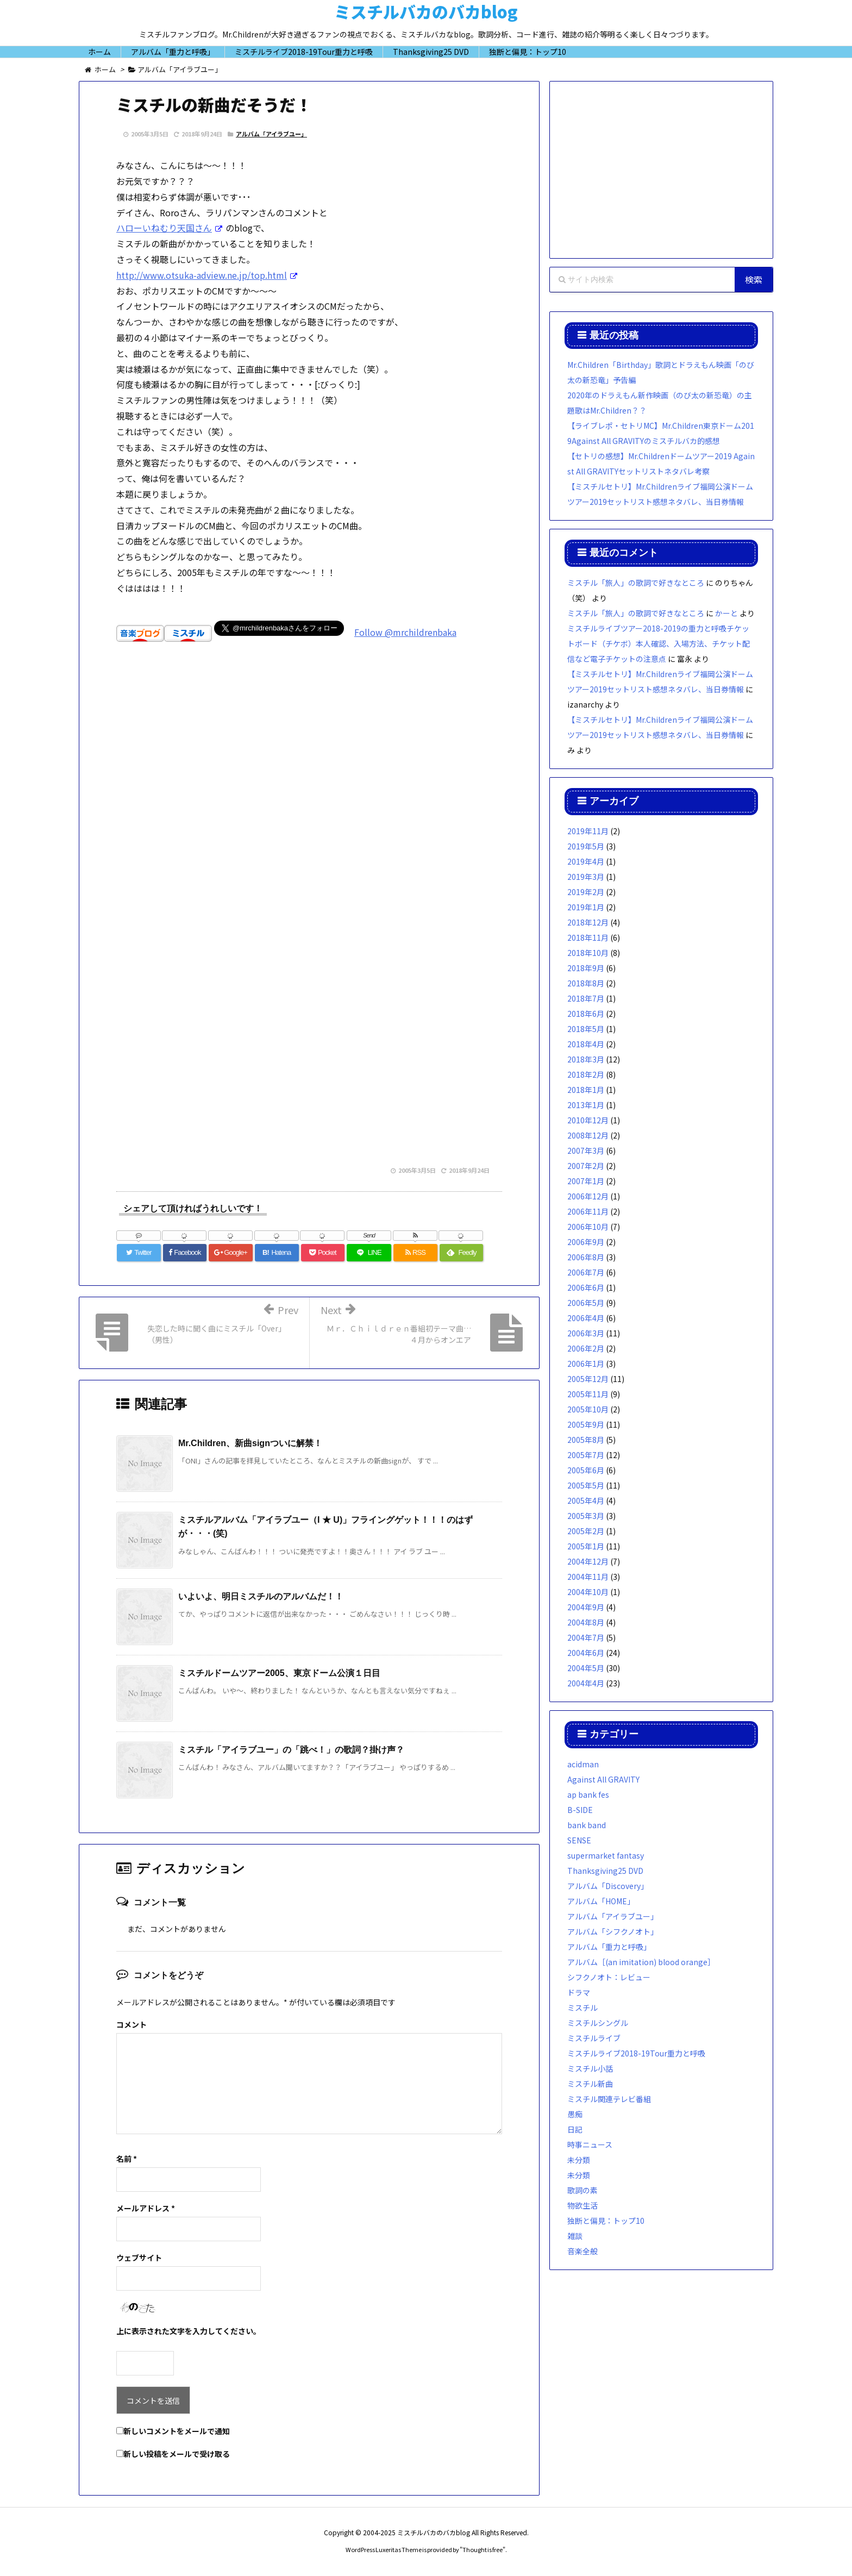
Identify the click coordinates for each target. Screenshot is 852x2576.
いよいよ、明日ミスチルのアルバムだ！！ (260, 1596)
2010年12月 (588, 1120)
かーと (726, 613)
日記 (574, 2129)
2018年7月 (585, 998)
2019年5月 (585, 846)
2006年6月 (585, 1287)
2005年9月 (585, 1424)
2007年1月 (585, 1181)
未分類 (578, 2159)
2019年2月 (585, 891)
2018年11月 (588, 937)
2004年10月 (588, 1591)
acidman (583, 1764)
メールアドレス (145, 2208)
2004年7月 (585, 1637)
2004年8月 (585, 1622)
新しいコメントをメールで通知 (176, 2430)
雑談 (574, 2235)
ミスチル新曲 (590, 2083)
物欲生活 (582, 2205)
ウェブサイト (139, 2257)
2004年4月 (585, 1683)
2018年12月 (588, 922)
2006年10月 (588, 1226)
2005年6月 (585, 1470)
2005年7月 (585, 1454)
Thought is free (482, 2549)
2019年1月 (585, 907)
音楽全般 (582, 2251)
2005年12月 (588, 1378)
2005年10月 (588, 1409)
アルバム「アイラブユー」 (271, 133)
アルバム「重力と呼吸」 (609, 1946)
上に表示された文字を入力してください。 (188, 2330)
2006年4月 (585, 1317)
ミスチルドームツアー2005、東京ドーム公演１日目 (279, 1673)
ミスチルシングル (597, 2022)
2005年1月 (585, 1546)
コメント (131, 2024)
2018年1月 (585, 1089)
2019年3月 (585, 876)
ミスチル (582, 2007)
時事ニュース (589, 2144)
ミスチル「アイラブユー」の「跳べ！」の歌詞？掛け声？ (291, 1749)
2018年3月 (585, 1059)
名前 (126, 2158)
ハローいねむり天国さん (164, 227)
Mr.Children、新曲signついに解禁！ (250, 1443)
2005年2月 (585, 1530)
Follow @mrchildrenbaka (405, 632)
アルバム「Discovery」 (607, 1885)
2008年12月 (588, 1135)
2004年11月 (588, 1576)
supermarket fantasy (605, 1855)
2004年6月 (585, 1652)
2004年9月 (585, 1607)
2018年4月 (585, 1044)
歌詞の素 (582, 2190)
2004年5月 (585, 1667)
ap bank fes (588, 1794)
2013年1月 (585, 1104)
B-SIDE (580, 1809)
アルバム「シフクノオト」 (612, 1931)
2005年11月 (588, 1394)
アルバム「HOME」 (601, 1901)
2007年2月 (585, 1165)
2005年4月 (585, 1500)
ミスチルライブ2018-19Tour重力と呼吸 (636, 2053)
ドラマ (578, 1992)
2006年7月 (585, 1272)
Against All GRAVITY (603, 1779)
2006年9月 (585, 1241)
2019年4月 (585, 861)
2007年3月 (585, 1150)
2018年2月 (585, 1074)
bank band (586, 1825)
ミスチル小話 (590, 2068)
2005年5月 (585, 1485)
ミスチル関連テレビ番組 (609, 2098)
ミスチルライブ (594, 2038)
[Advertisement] (309, 809)
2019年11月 (588, 831)
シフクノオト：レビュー (608, 1977)
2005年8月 (585, 1439)
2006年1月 (585, 1363)
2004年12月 (588, 1561)
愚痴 (574, 2114)
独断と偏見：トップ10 (605, 2220)
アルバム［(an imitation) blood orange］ (641, 1961)
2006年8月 (585, 1257)
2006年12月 (588, 1196)
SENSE (579, 1840)
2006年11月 (588, 1211)
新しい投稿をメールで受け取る (176, 2453)
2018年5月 (585, 1028)
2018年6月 (585, 1013)
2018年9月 (585, 967)
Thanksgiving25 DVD (605, 1870)
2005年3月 (585, 1515)
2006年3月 (585, 1333)
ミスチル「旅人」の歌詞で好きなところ (635, 582)
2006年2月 (585, 1348)
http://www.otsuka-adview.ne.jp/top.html (201, 275)
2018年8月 (585, 983)
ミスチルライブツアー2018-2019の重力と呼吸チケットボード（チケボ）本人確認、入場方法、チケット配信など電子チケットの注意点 (658, 643)
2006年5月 (585, 1302)
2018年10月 (588, 952)
